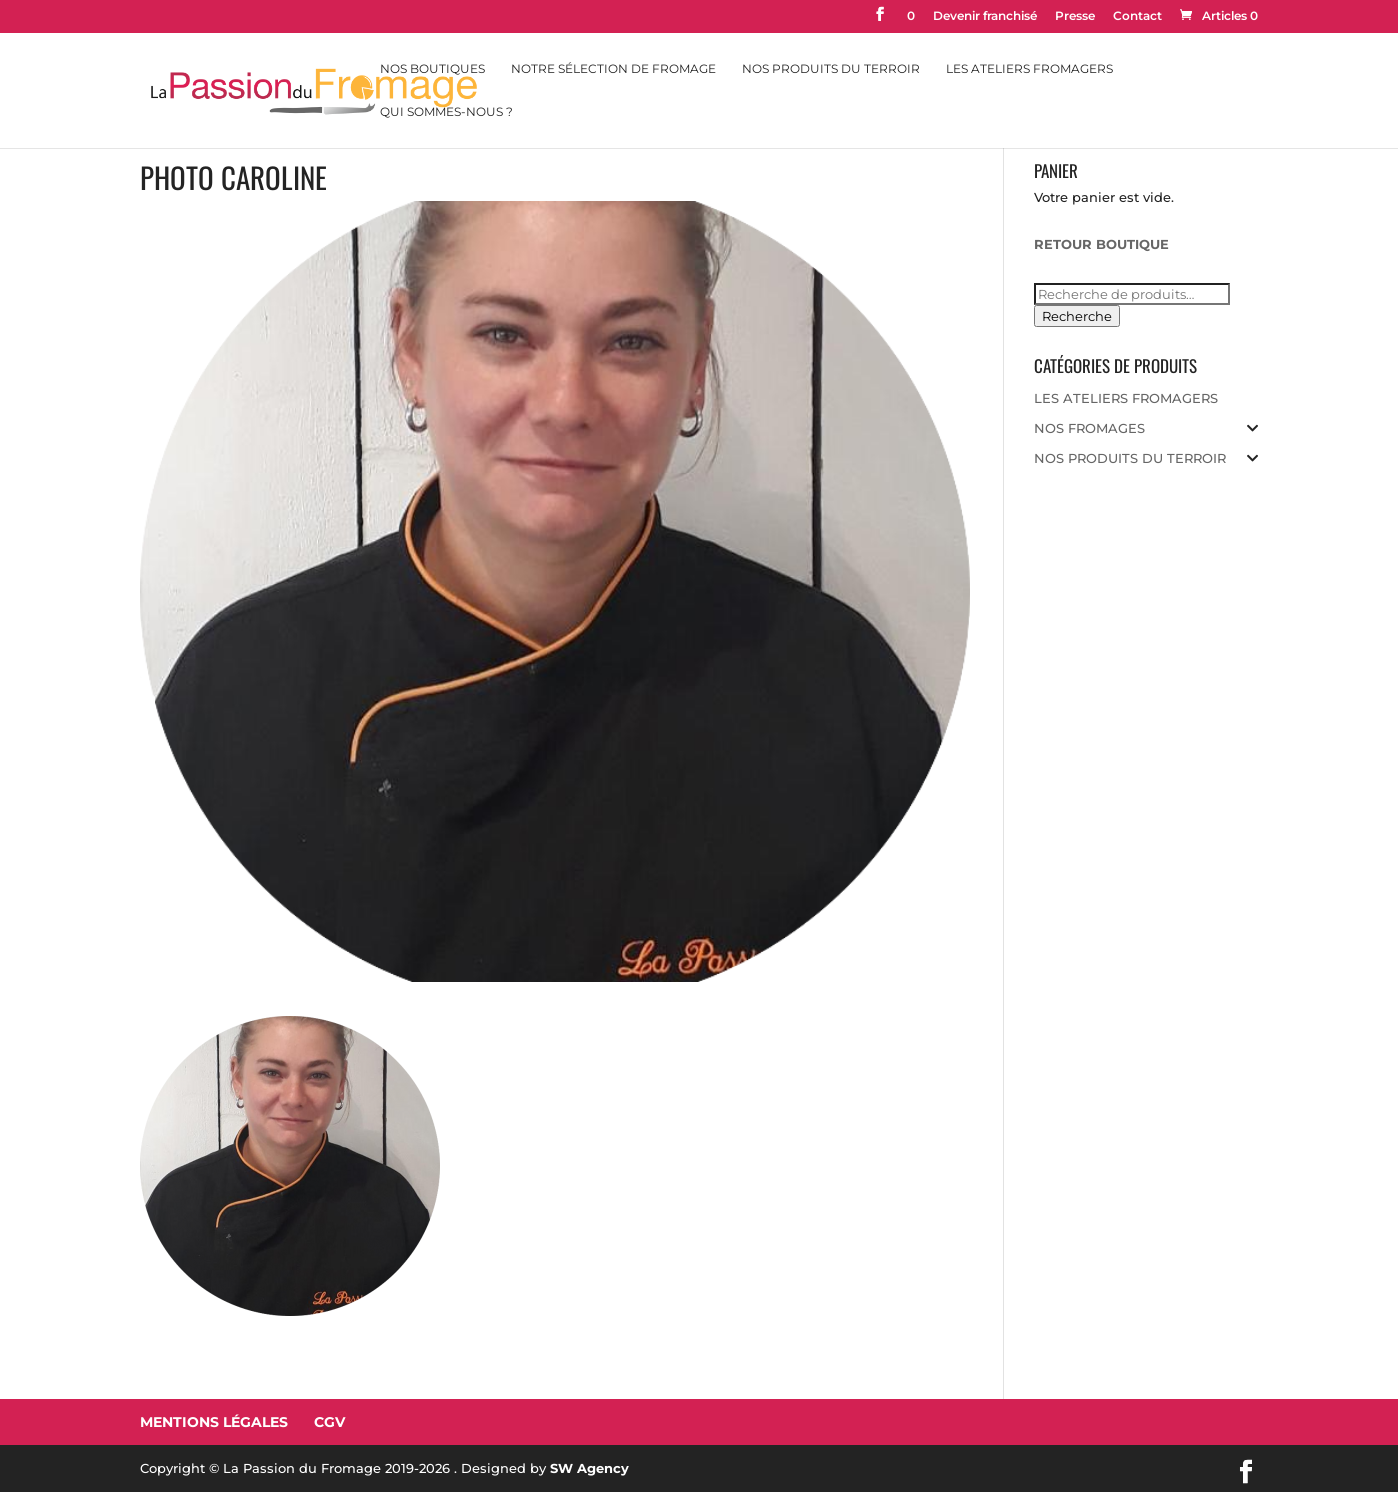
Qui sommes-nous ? (446, 112)
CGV (329, 1422)
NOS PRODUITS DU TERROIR (1130, 458)
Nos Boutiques (432, 69)
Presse (1075, 16)
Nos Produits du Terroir (831, 69)
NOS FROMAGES (1089, 428)
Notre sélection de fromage (613, 69)
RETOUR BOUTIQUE (1101, 244)
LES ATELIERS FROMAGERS (1126, 398)
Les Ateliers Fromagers (1029, 69)
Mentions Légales (214, 1422)
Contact (1137, 16)
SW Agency (589, 1468)
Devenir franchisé (985, 16)
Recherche (1077, 316)
